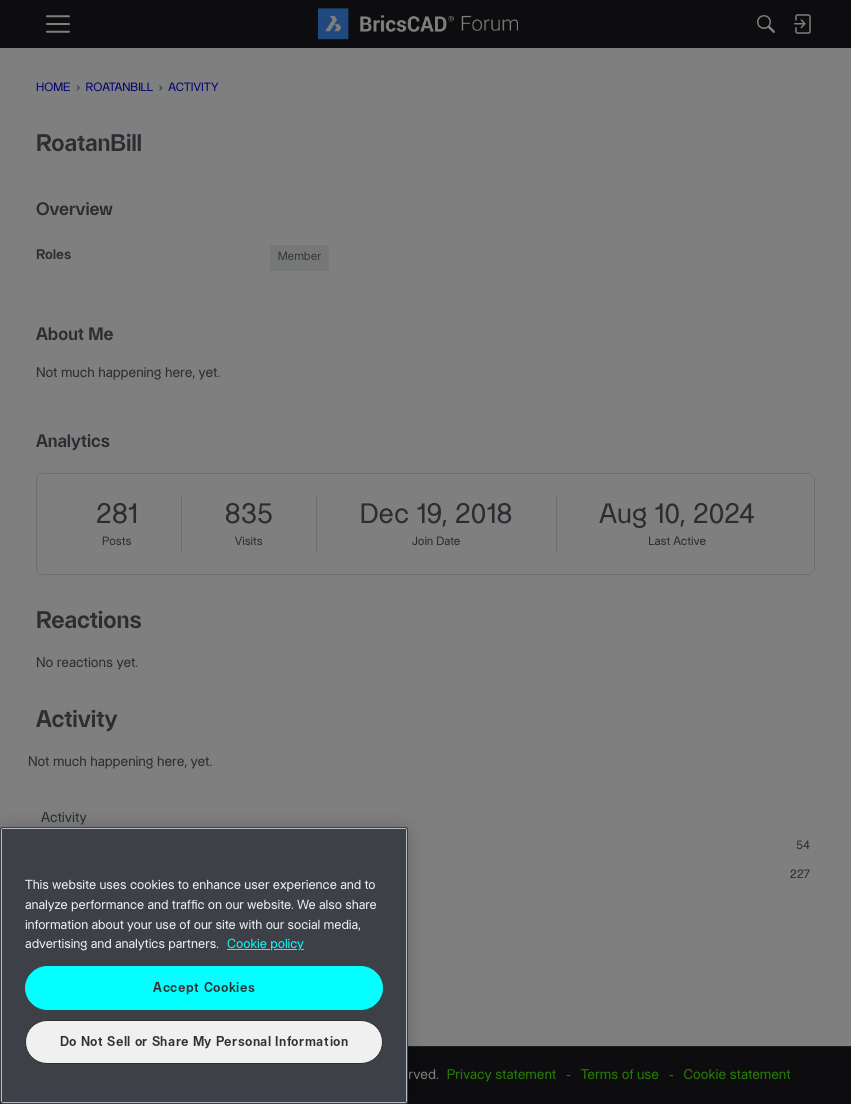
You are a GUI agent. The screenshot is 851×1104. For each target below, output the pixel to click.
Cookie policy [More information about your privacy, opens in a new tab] (265, 945)
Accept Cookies (204, 988)
